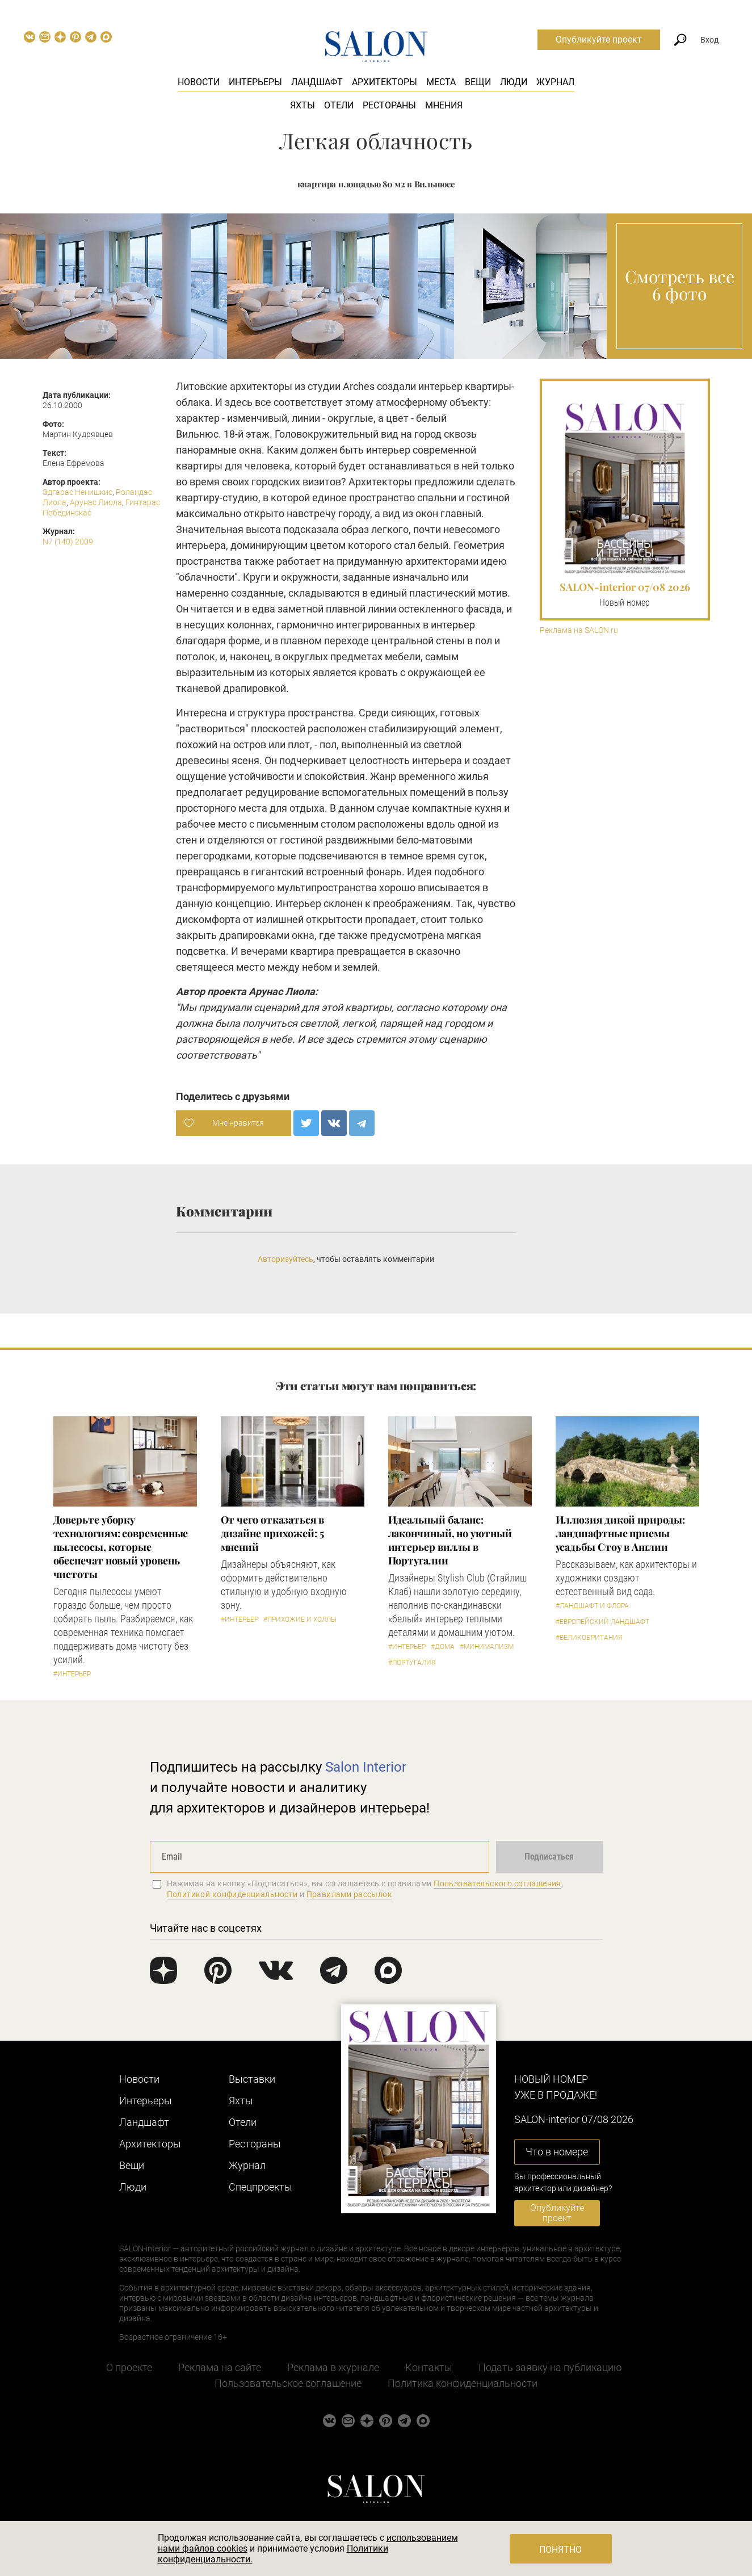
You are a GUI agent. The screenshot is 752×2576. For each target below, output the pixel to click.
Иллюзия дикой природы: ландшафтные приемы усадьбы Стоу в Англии (620, 1533)
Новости (199, 82)
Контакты (428, 2367)
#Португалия (411, 1662)
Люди (513, 82)
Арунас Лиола (96, 502)
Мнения (444, 105)
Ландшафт (317, 82)
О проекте (129, 2367)
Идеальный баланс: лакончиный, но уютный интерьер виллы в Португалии (450, 1540)
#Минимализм (487, 1646)
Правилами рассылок (349, 1894)
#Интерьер (72, 1674)
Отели (339, 105)
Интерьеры (255, 82)
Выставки (252, 2079)
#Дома (443, 1646)
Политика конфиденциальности (462, 2383)
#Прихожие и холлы (300, 1619)
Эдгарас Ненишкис (77, 492)
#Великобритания (589, 1637)
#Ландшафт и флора (592, 1605)
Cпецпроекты (260, 2187)
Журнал (555, 82)
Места (441, 82)
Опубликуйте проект (599, 39)
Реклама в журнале (333, 2367)
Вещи (478, 82)
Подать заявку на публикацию (550, 2367)
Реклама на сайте (219, 2367)
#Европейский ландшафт (602, 1621)
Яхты (302, 105)
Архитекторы (384, 82)
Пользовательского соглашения (497, 1883)
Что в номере (557, 2152)
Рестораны (389, 105)
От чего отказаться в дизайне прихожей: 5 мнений (272, 1533)
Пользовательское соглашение (288, 2383)
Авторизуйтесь (285, 1259)
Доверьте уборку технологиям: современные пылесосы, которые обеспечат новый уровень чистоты (120, 1547)
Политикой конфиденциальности (232, 1894)
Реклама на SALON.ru (579, 630)
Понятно (560, 2549)
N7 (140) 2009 (68, 541)
